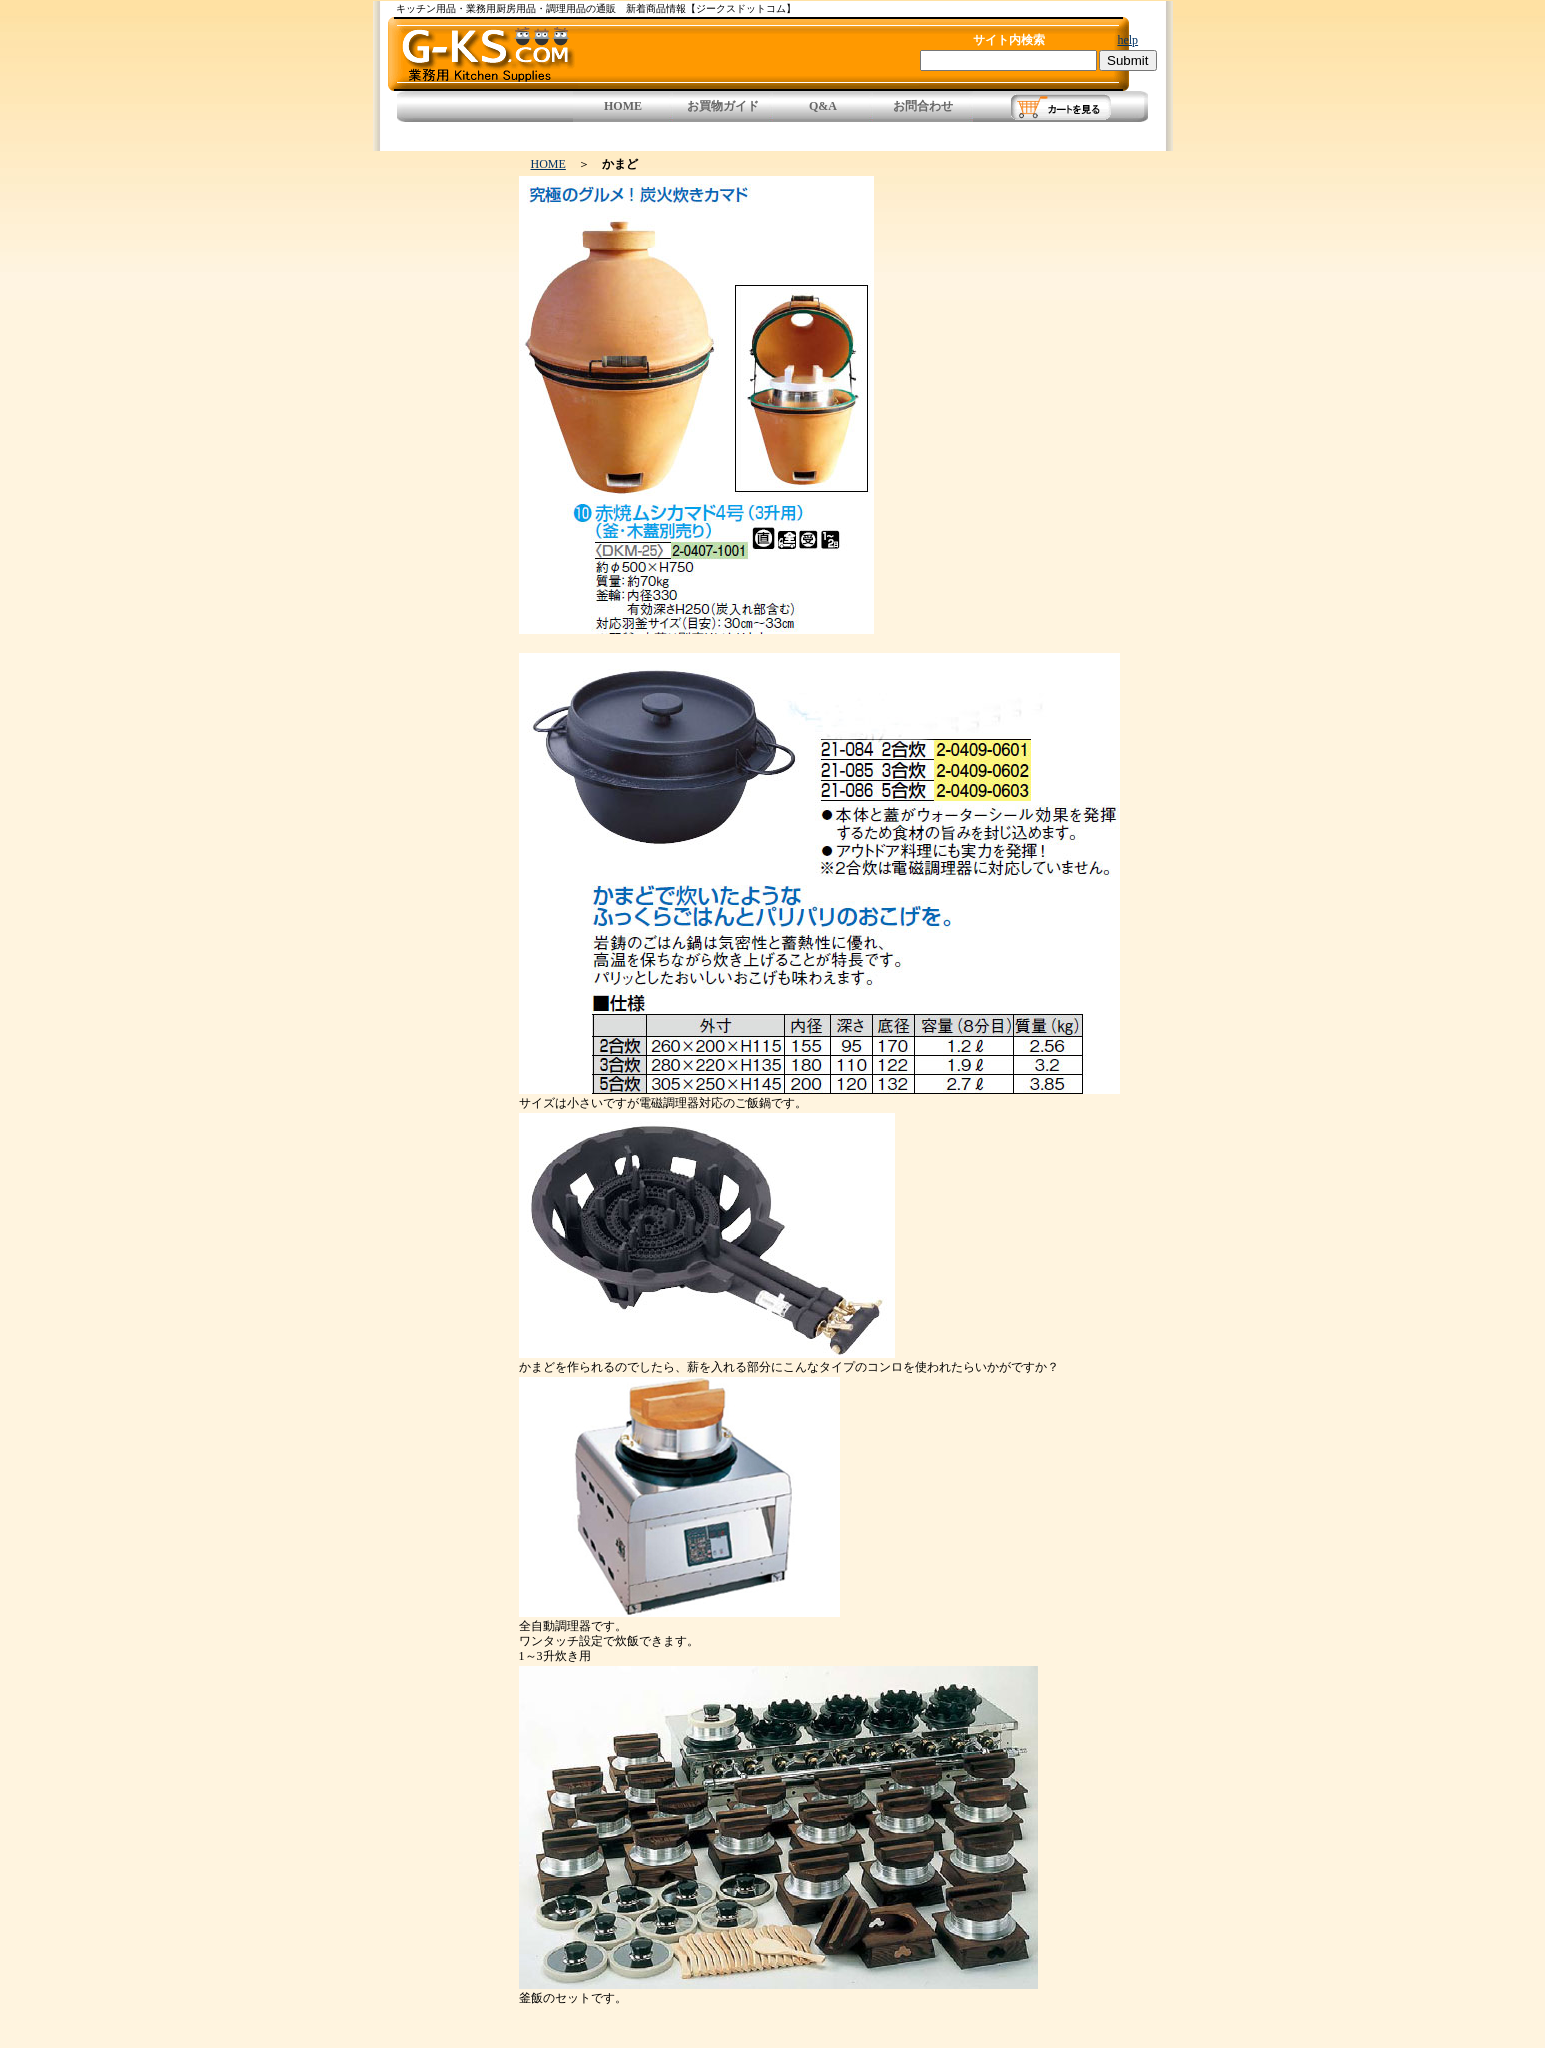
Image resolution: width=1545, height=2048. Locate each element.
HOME (623, 106)
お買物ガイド (723, 106)
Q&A (823, 106)
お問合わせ (923, 106)
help (1127, 40)
